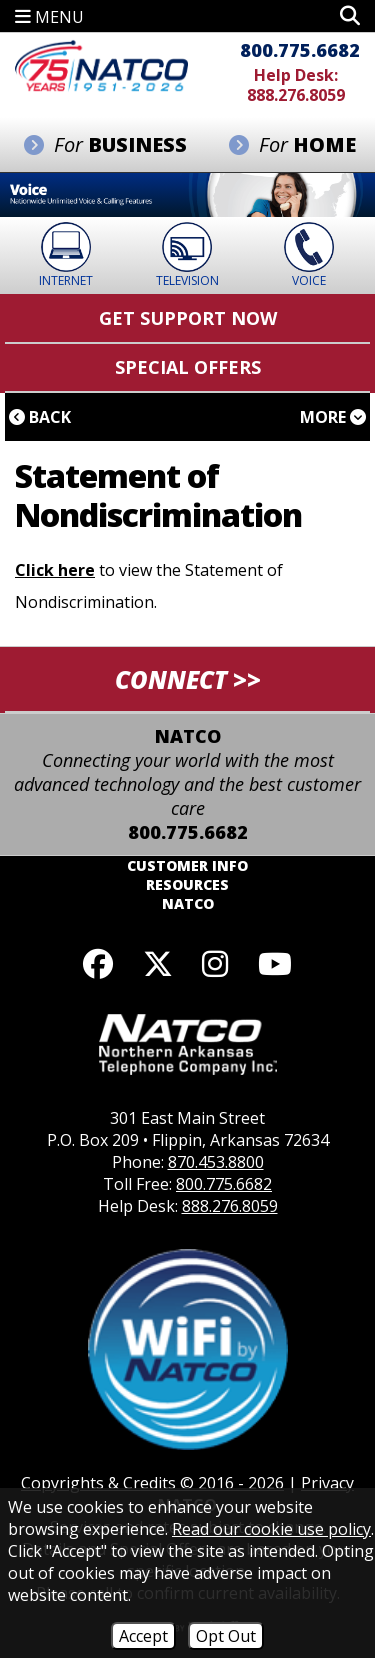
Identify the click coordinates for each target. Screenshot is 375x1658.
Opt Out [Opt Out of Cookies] (226, 1636)
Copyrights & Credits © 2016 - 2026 (152, 1483)
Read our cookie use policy (271, 1529)
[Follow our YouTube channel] (275, 963)
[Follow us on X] (158, 963)
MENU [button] (49, 17)
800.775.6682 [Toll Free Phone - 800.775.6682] (300, 50)
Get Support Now (188, 318)
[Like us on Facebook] (98, 963)
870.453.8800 (216, 1162)
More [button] (333, 417)
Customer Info (187, 865)
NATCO (188, 903)
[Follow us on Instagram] (216, 963)
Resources (187, 884)
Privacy (327, 1483)
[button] (350, 16)
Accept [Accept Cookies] (143, 1636)
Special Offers (188, 367)
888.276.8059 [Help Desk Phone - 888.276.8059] (296, 95)
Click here (55, 570)
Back (40, 417)
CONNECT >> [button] (188, 679)
